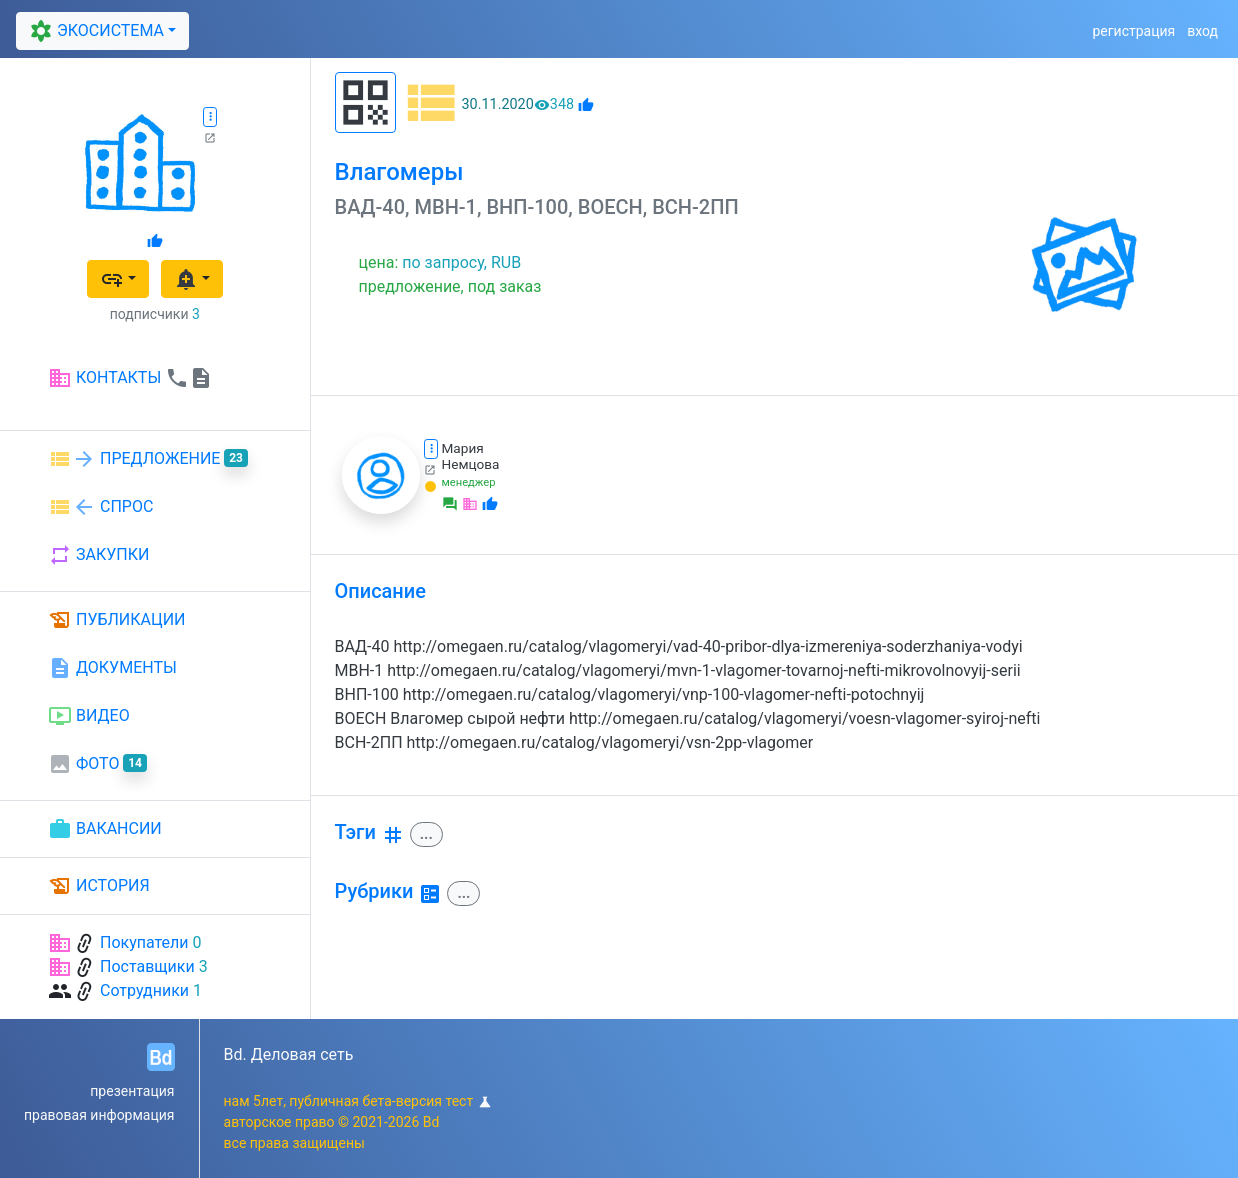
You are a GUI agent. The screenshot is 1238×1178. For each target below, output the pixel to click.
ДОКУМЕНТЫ (112, 668)
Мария (463, 448)
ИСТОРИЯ (99, 886)
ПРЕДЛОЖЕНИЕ (148, 459)
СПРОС (100, 507)
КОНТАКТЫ (130, 378)
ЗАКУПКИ (98, 555)
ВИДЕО (89, 716)
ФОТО (97, 764)
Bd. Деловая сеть (289, 1054)
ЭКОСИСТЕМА (94, 30)
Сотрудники (144, 990)
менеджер (469, 482)
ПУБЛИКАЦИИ (117, 620)
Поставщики (147, 966)
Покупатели (144, 942)
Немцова (471, 464)
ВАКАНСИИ (105, 829)
